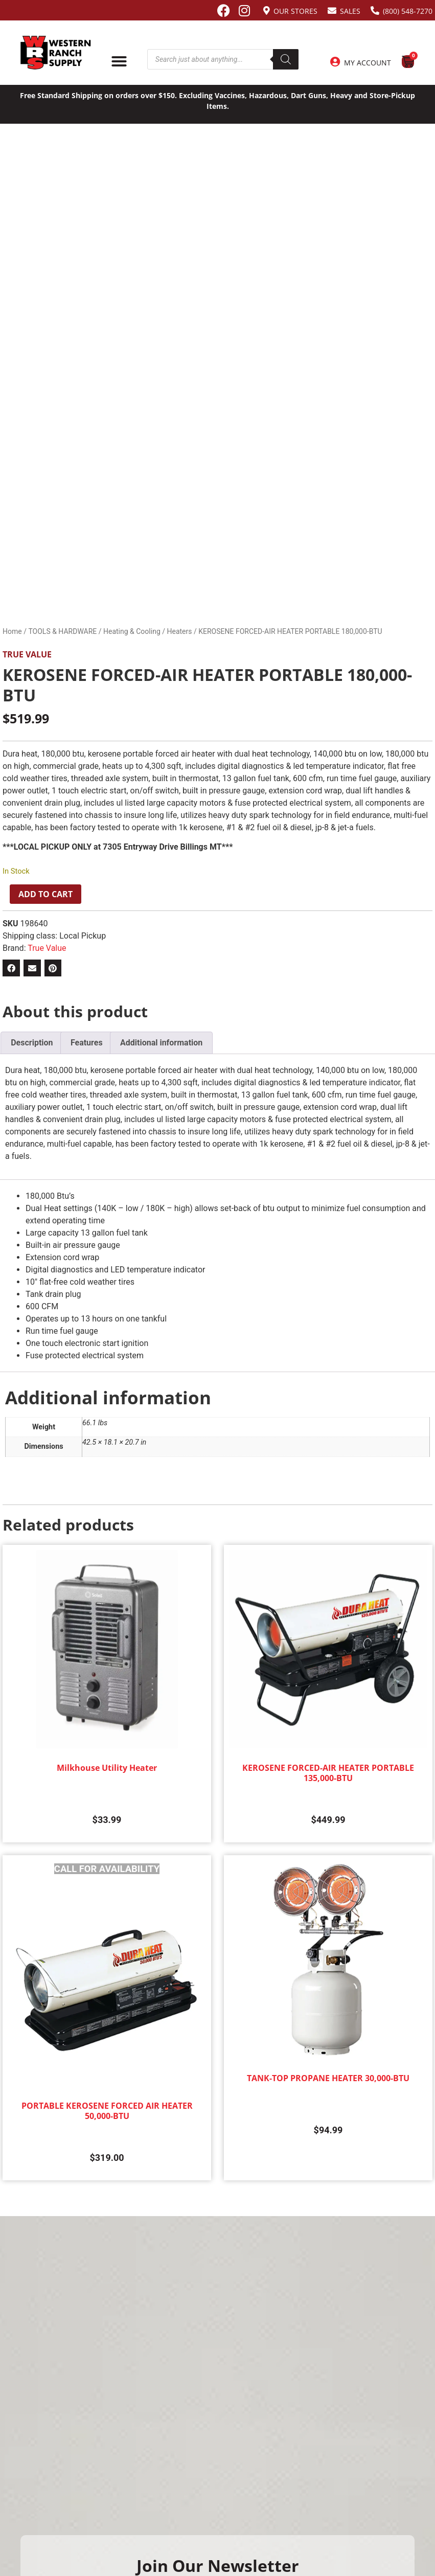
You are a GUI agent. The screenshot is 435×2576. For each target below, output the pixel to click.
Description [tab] (32, 1042)
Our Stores (295, 11)
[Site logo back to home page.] (55, 53)
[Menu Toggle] (119, 61)
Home (12, 631)
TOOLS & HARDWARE (62, 631)
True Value (27, 654)
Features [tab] (87, 1042)
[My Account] (335, 62)
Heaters (179, 631)
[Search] (286, 59)
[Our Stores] (266, 10)
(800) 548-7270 (407, 11)
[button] (11, 968)
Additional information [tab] (161, 1042)
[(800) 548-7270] (375, 10)
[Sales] (332, 10)
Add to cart (45, 894)
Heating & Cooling (132, 631)
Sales (350, 11)
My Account (367, 62)
